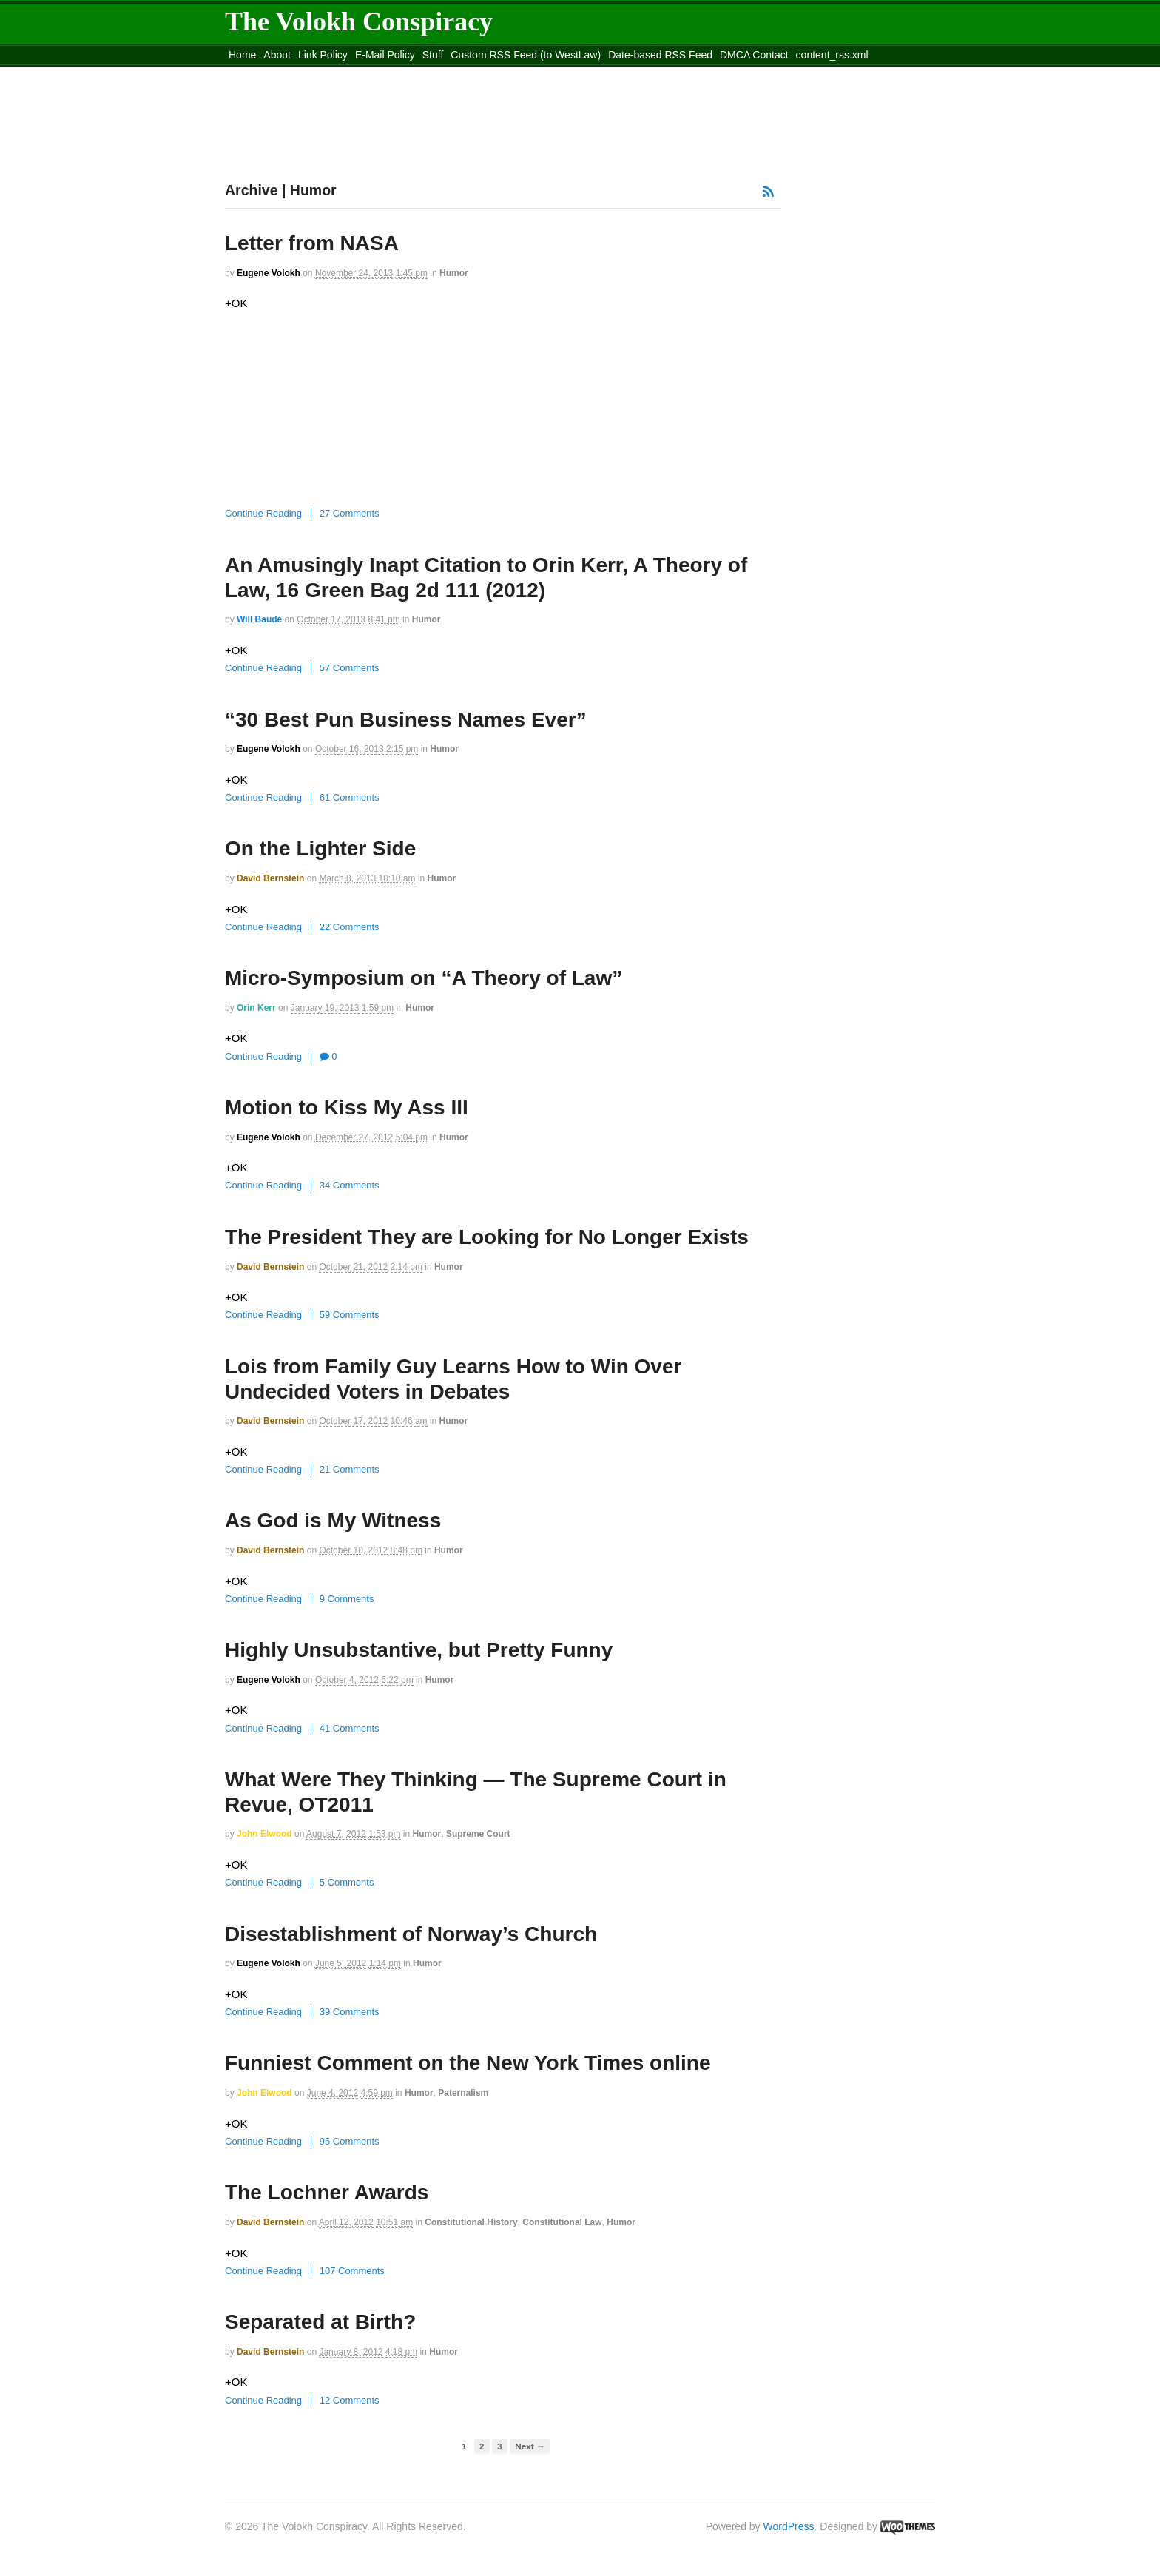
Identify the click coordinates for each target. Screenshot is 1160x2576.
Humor (453, 273)
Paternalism (463, 2093)
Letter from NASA (312, 243)
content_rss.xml (832, 55)
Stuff (433, 55)
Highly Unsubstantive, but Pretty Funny (419, 1649)
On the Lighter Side (320, 848)
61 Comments (350, 797)
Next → (529, 2446)
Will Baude (259, 619)
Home (242, 55)
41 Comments (350, 1728)
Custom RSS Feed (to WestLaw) (526, 55)
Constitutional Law (561, 2222)
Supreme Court (478, 1834)
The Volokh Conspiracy (359, 21)
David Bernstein (270, 878)
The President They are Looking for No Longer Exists (487, 1236)
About (277, 55)
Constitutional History (471, 2222)
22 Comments (350, 926)
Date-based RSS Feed (660, 55)
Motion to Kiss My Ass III (346, 1107)
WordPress (789, 2526)
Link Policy (323, 55)
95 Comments (350, 2141)
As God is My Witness (333, 1520)
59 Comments (350, 1314)
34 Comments (350, 1185)
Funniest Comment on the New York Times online (468, 2062)
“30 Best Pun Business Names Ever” (406, 719)
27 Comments (350, 513)
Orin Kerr (256, 1008)
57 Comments (350, 667)
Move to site (439, 73)
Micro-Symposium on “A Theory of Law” (423, 977)
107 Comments (352, 2270)
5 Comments (347, 1882)
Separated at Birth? (320, 2321)
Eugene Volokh (268, 273)
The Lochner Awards (326, 2192)
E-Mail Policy (385, 55)
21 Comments (350, 1469)
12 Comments (350, 2400)
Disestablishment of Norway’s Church (411, 1934)
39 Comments (350, 2011)
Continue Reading (263, 513)
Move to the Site (307, 73)
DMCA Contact (754, 55)
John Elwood (264, 1834)
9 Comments (347, 1598)
